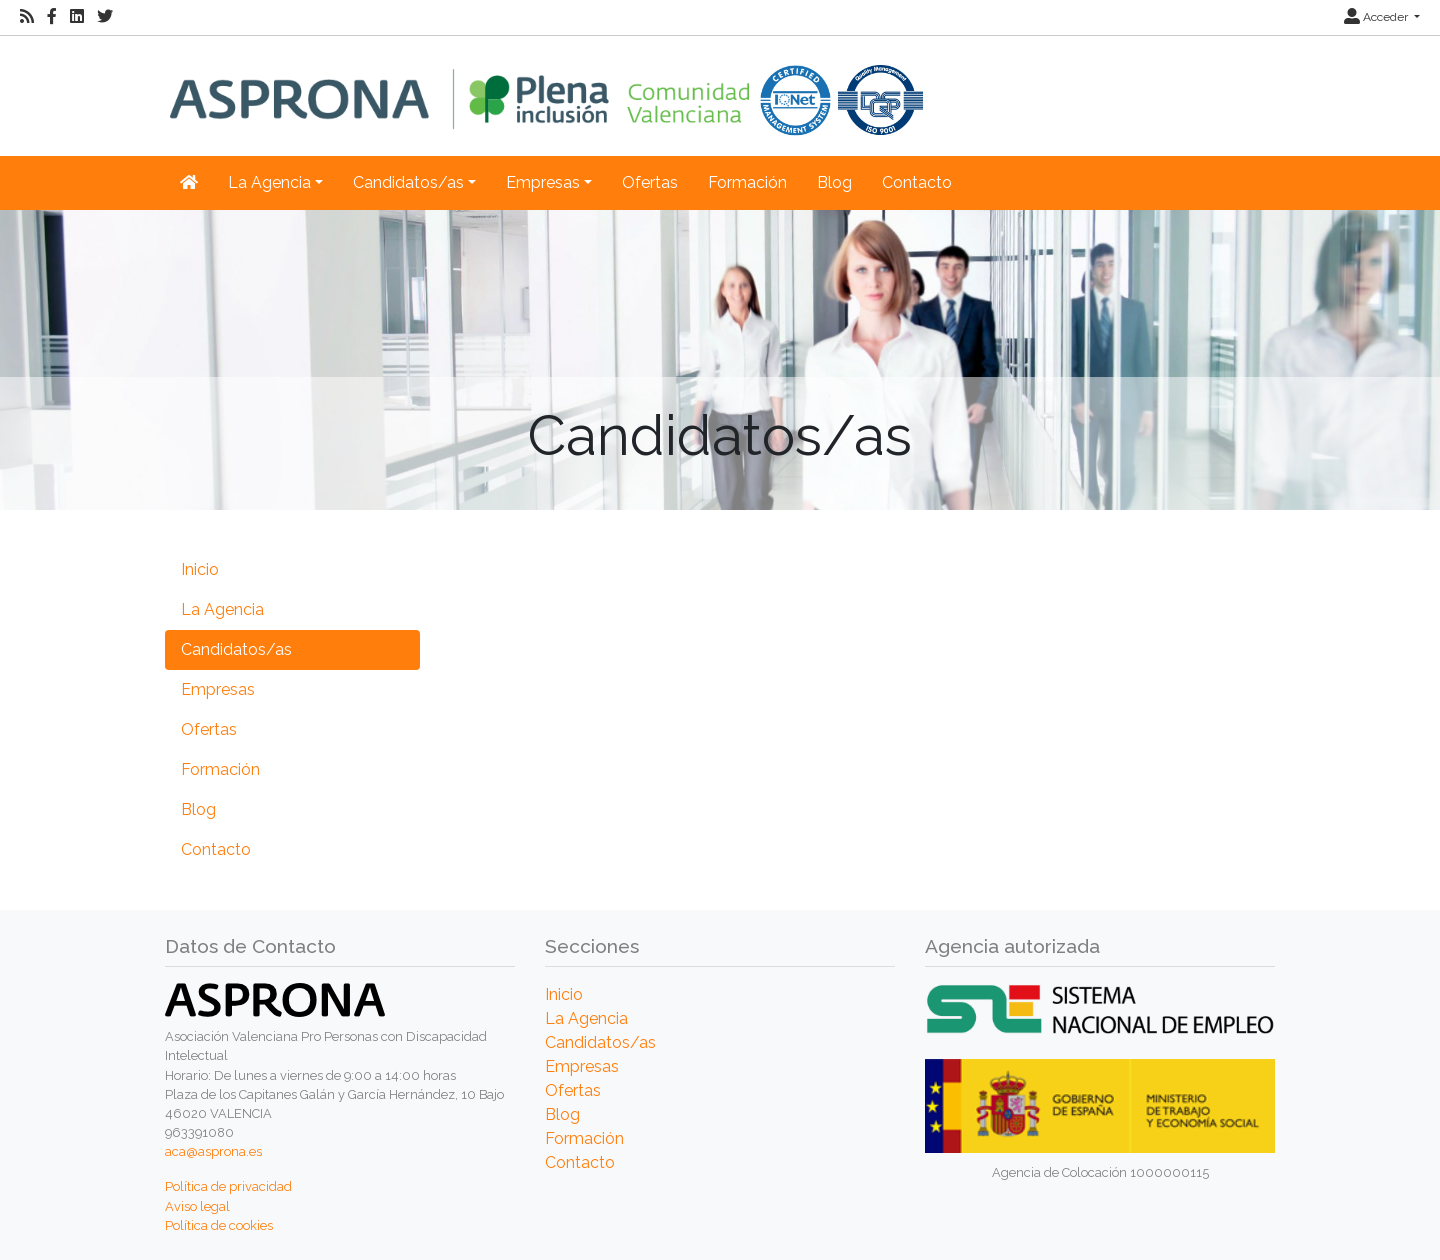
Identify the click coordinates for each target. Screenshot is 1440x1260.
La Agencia (222, 609)
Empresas (218, 689)
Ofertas (650, 182)
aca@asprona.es (213, 1151)
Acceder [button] (1377, 17)
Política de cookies (219, 1225)
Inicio (200, 569)
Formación (747, 182)
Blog (834, 182)
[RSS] (27, 17)
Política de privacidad (228, 1186)
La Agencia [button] (269, 182)
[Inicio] (546, 85)
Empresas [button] (543, 182)
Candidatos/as (236, 649)
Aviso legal (197, 1206)
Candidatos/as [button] (408, 182)
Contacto (917, 182)
